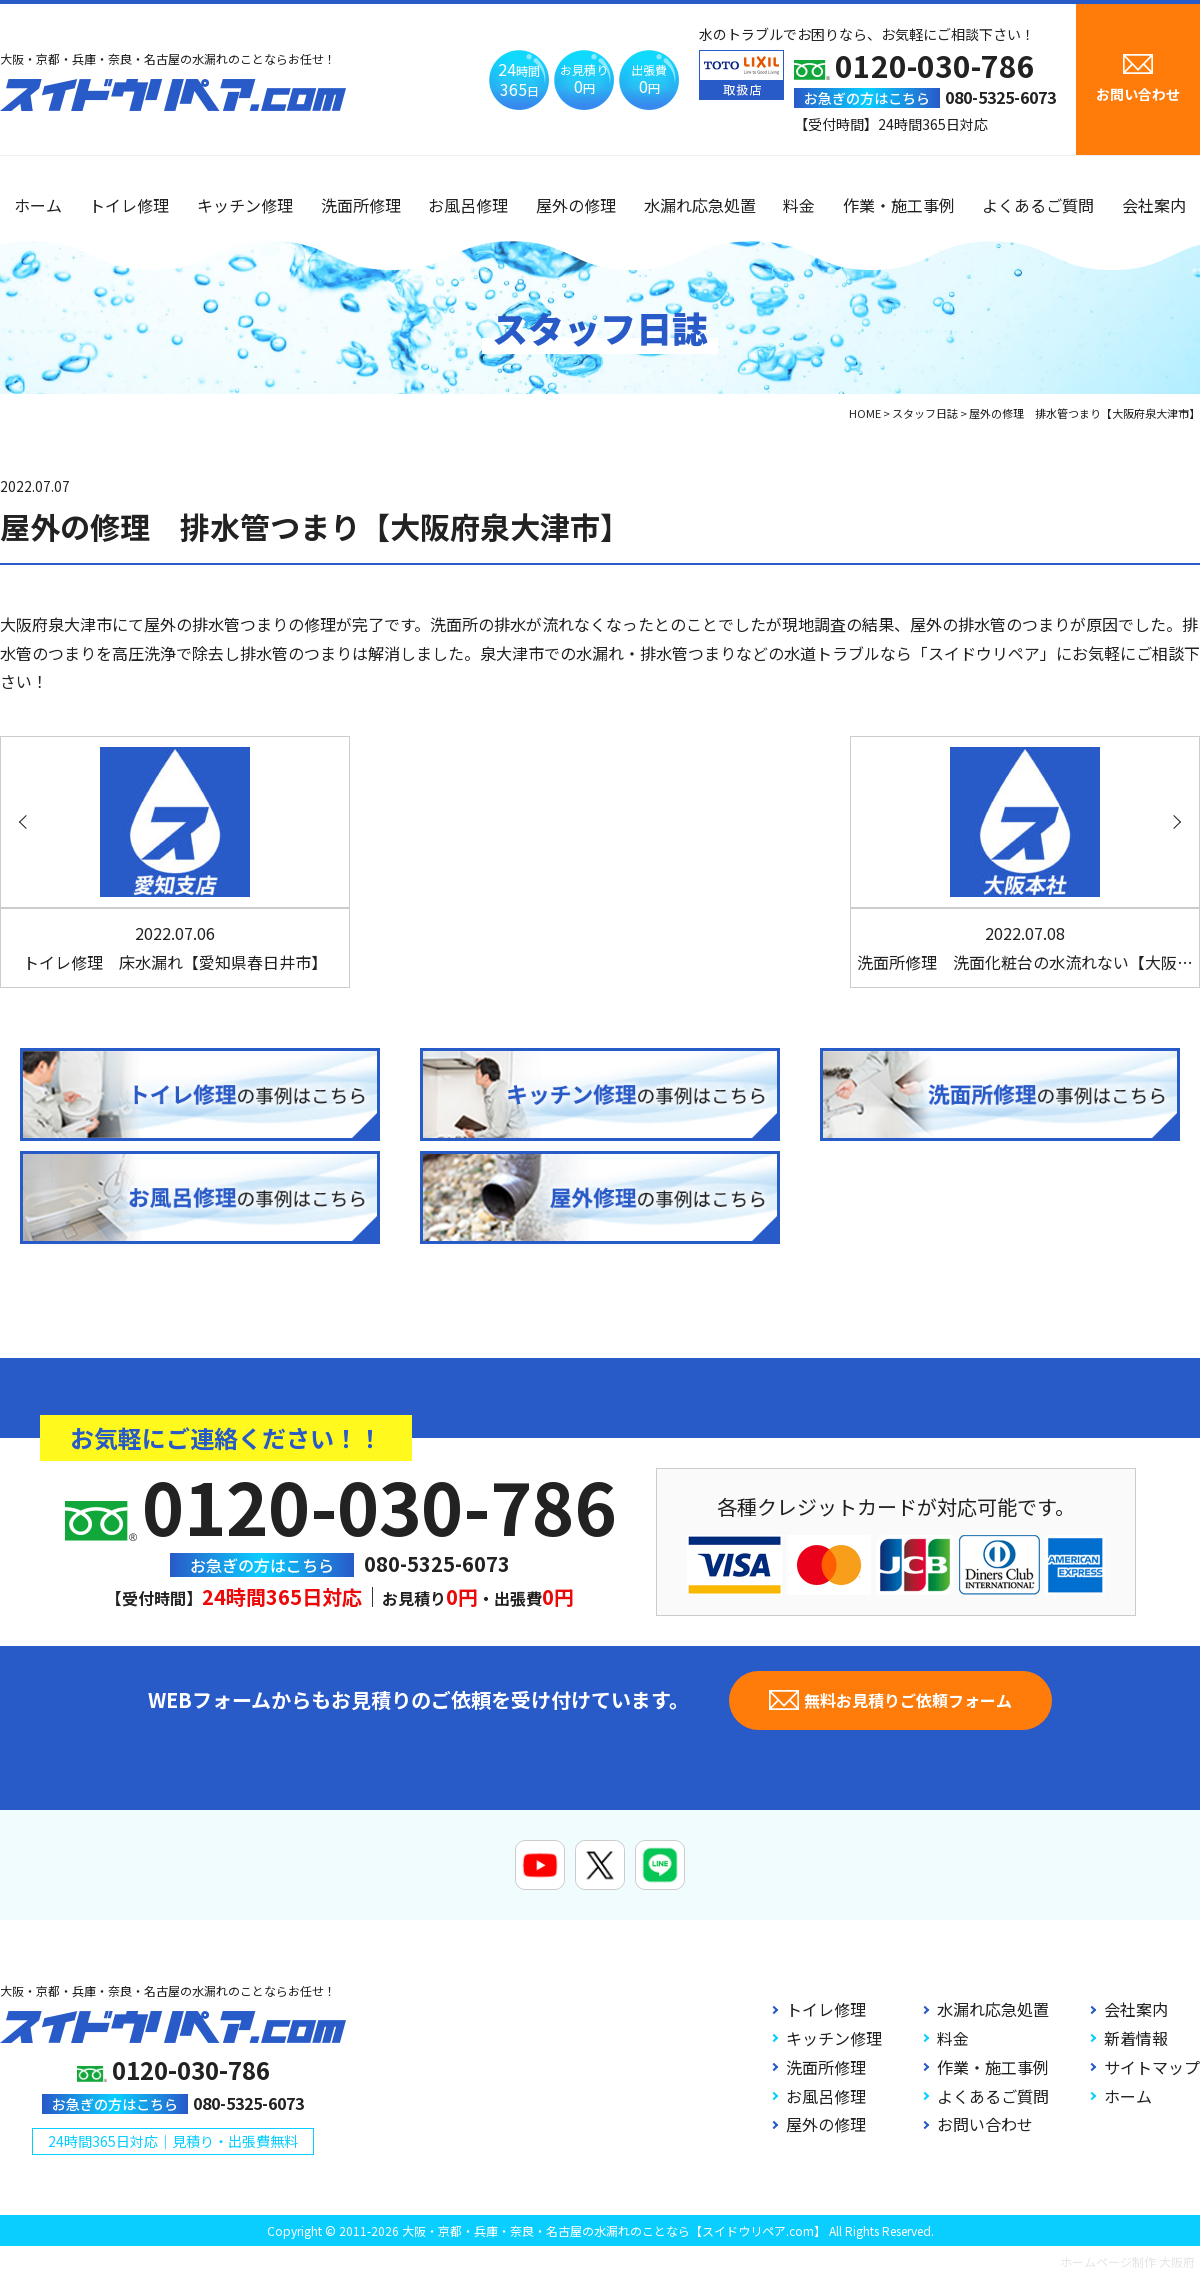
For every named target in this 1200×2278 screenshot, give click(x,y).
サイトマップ (1152, 2067)
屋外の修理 (576, 205)
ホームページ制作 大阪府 (1127, 2261)
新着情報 (1136, 2038)
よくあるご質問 (1038, 205)
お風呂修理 (468, 205)
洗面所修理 (361, 205)
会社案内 (1154, 205)
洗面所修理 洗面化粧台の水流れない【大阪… (1025, 947)
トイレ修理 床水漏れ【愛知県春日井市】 (175, 947)
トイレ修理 (129, 205)
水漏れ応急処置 (700, 205)
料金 (799, 205)
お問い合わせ (985, 2124)
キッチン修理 (245, 205)
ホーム (38, 205)
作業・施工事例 (899, 205)
